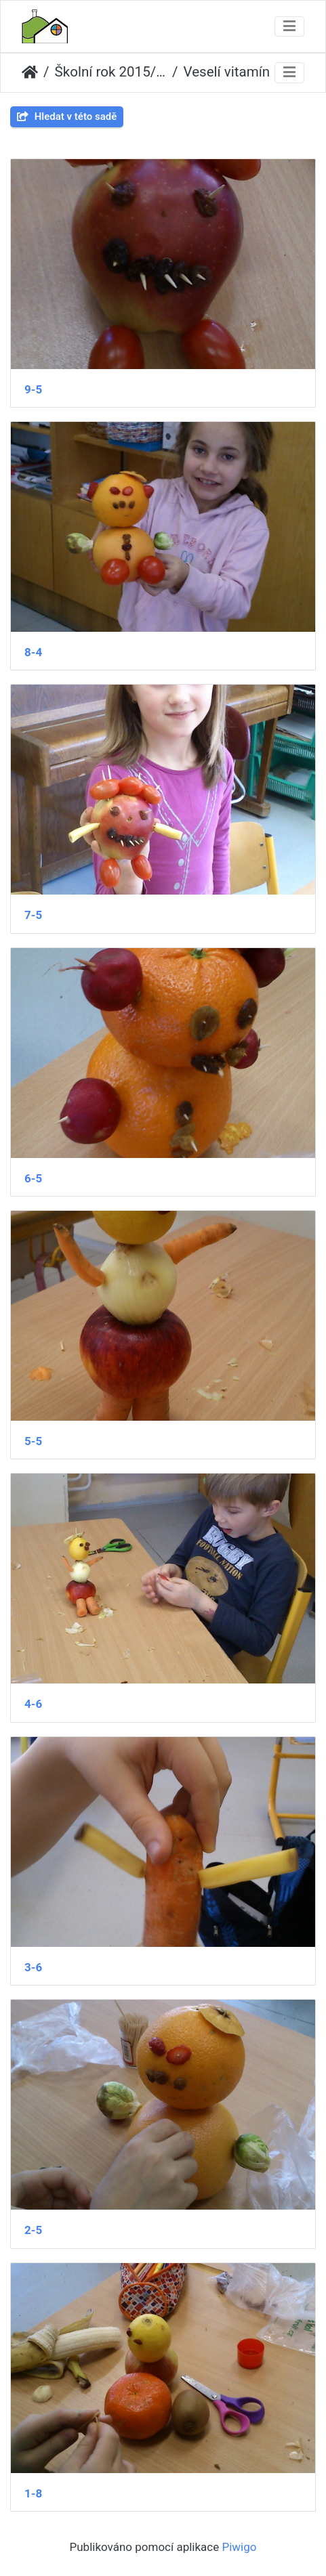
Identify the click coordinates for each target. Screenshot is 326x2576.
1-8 (33, 2493)
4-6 (33, 1704)
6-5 (33, 1178)
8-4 (33, 652)
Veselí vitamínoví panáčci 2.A (240, 72)
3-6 (33, 1967)
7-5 (33, 915)
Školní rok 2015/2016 (111, 72)
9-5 (33, 389)
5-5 (33, 1441)
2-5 (33, 2230)
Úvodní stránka (30, 72)
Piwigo (239, 2547)
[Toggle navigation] (289, 26)
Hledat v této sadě (67, 116)
